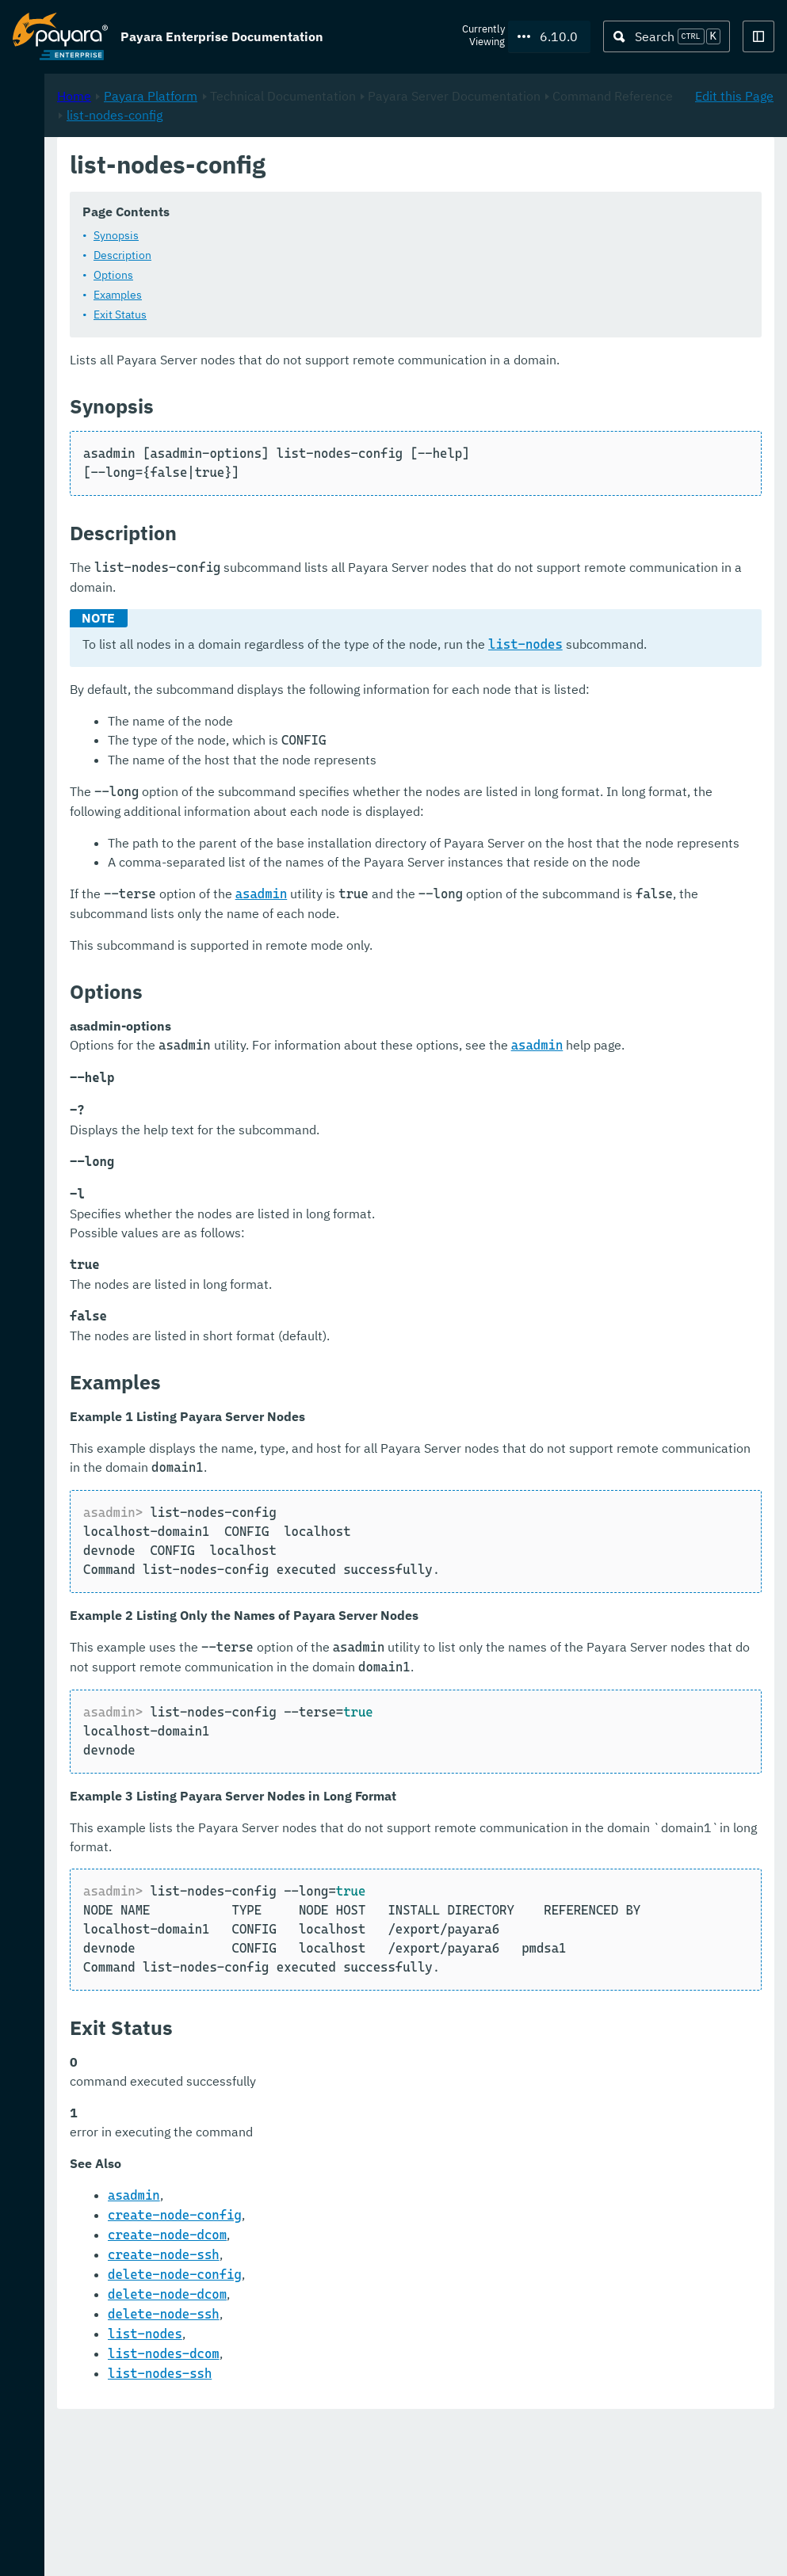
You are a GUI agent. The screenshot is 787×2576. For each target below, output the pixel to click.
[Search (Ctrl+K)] (666, 36)
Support (206, 2547)
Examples (328, 295)
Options (323, 275)
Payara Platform (360, 167)
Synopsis (326, 235)
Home (284, 167)
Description (332, 255)
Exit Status (330, 314)
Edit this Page (734, 167)
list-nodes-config (549, 186)
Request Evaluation (90, 2547)
